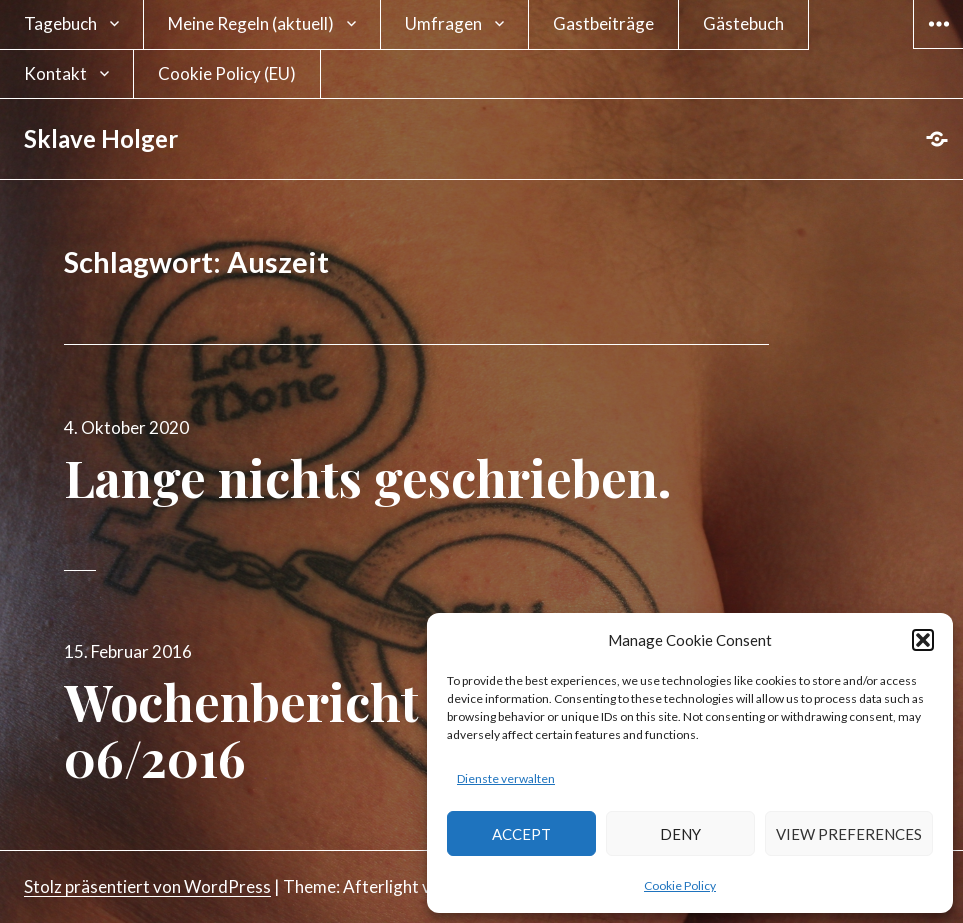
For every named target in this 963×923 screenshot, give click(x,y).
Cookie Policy (680, 885)
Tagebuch (60, 23)
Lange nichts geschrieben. (368, 477)
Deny (680, 834)
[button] (923, 640)
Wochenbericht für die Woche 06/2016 (407, 729)
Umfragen (443, 23)
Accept (521, 834)
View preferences (849, 834)
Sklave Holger (101, 138)
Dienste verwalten (506, 778)
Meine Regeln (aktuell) (251, 23)
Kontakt (55, 73)
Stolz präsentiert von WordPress (147, 886)
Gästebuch (743, 23)
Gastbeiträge (603, 23)
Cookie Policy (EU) (227, 73)
